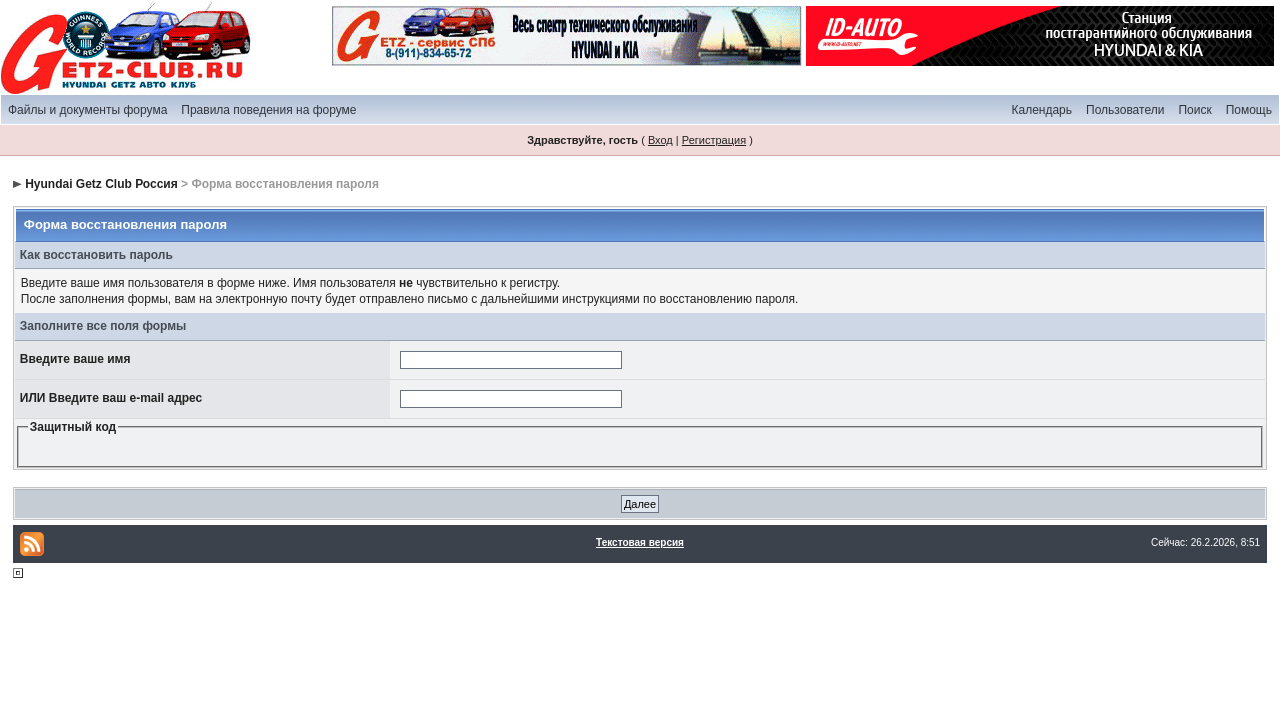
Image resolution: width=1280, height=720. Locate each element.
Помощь (1249, 110)
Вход (660, 140)
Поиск (1194, 110)
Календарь (1041, 110)
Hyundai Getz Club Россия (101, 184)
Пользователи (1125, 110)
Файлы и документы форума (87, 110)
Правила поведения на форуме (268, 110)
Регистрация (714, 140)
